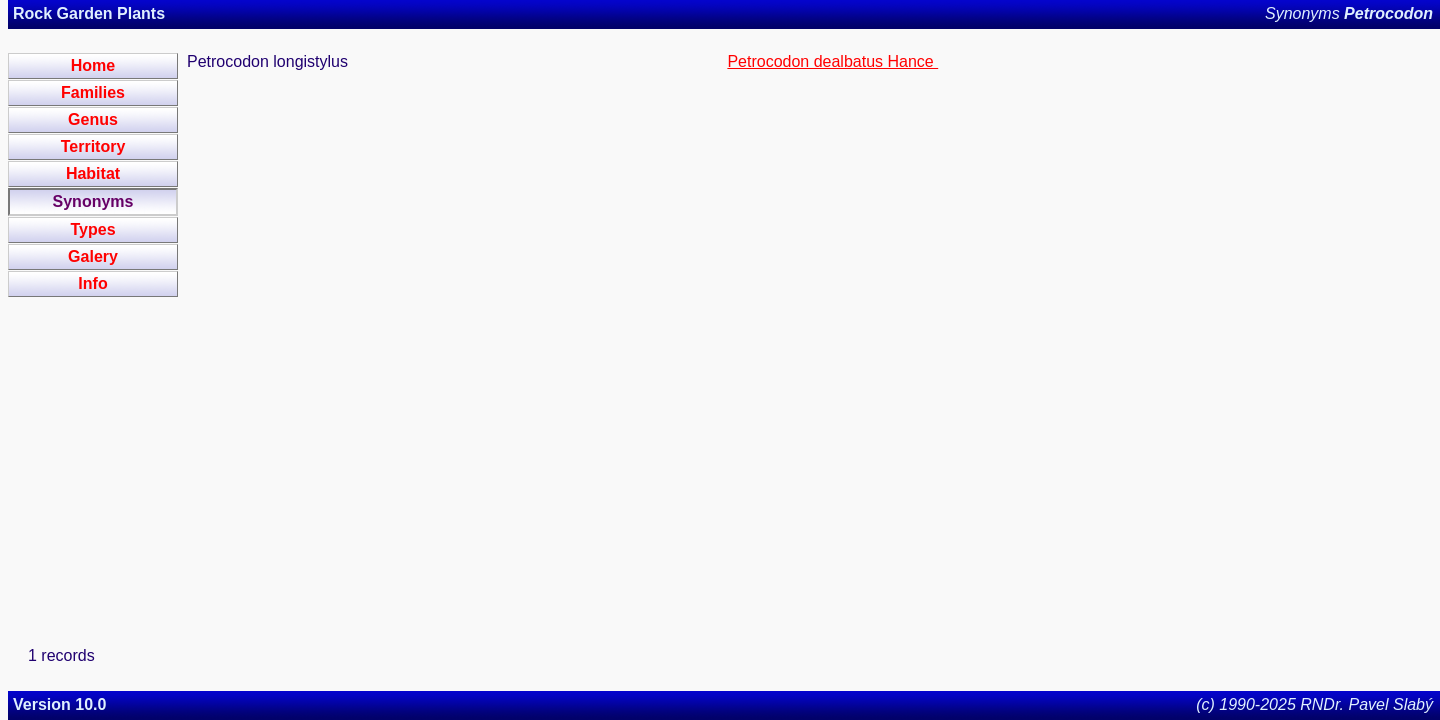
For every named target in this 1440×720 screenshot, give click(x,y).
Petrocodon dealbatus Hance (832, 61)
